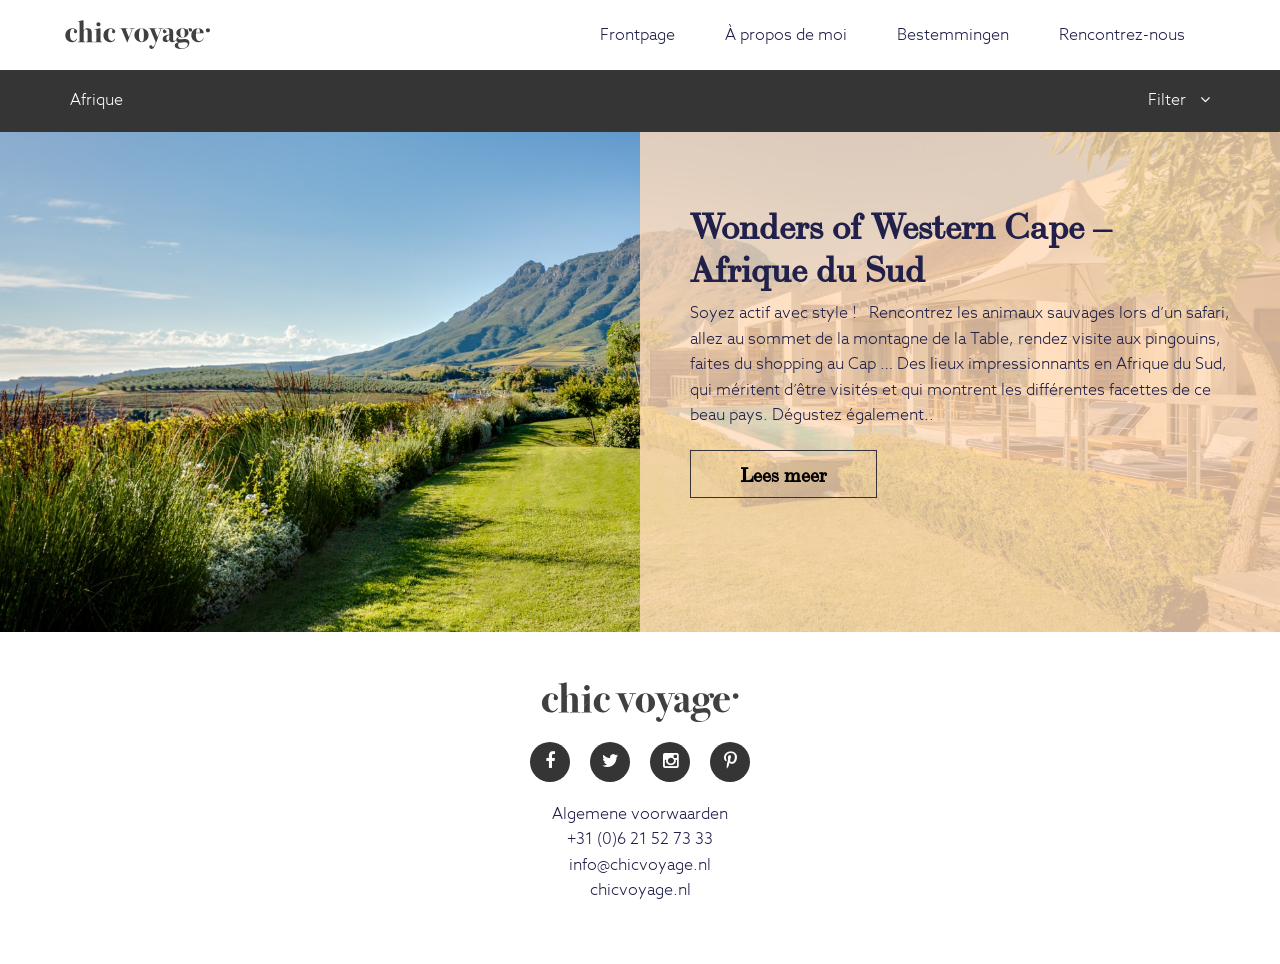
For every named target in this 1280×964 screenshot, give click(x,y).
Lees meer (783, 473)
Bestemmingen (953, 35)
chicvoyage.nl (640, 890)
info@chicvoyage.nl (640, 865)
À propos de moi (786, 35)
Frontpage (637, 35)
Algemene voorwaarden (640, 814)
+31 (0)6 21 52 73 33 (640, 839)
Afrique (96, 100)
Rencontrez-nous (1122, 35)
